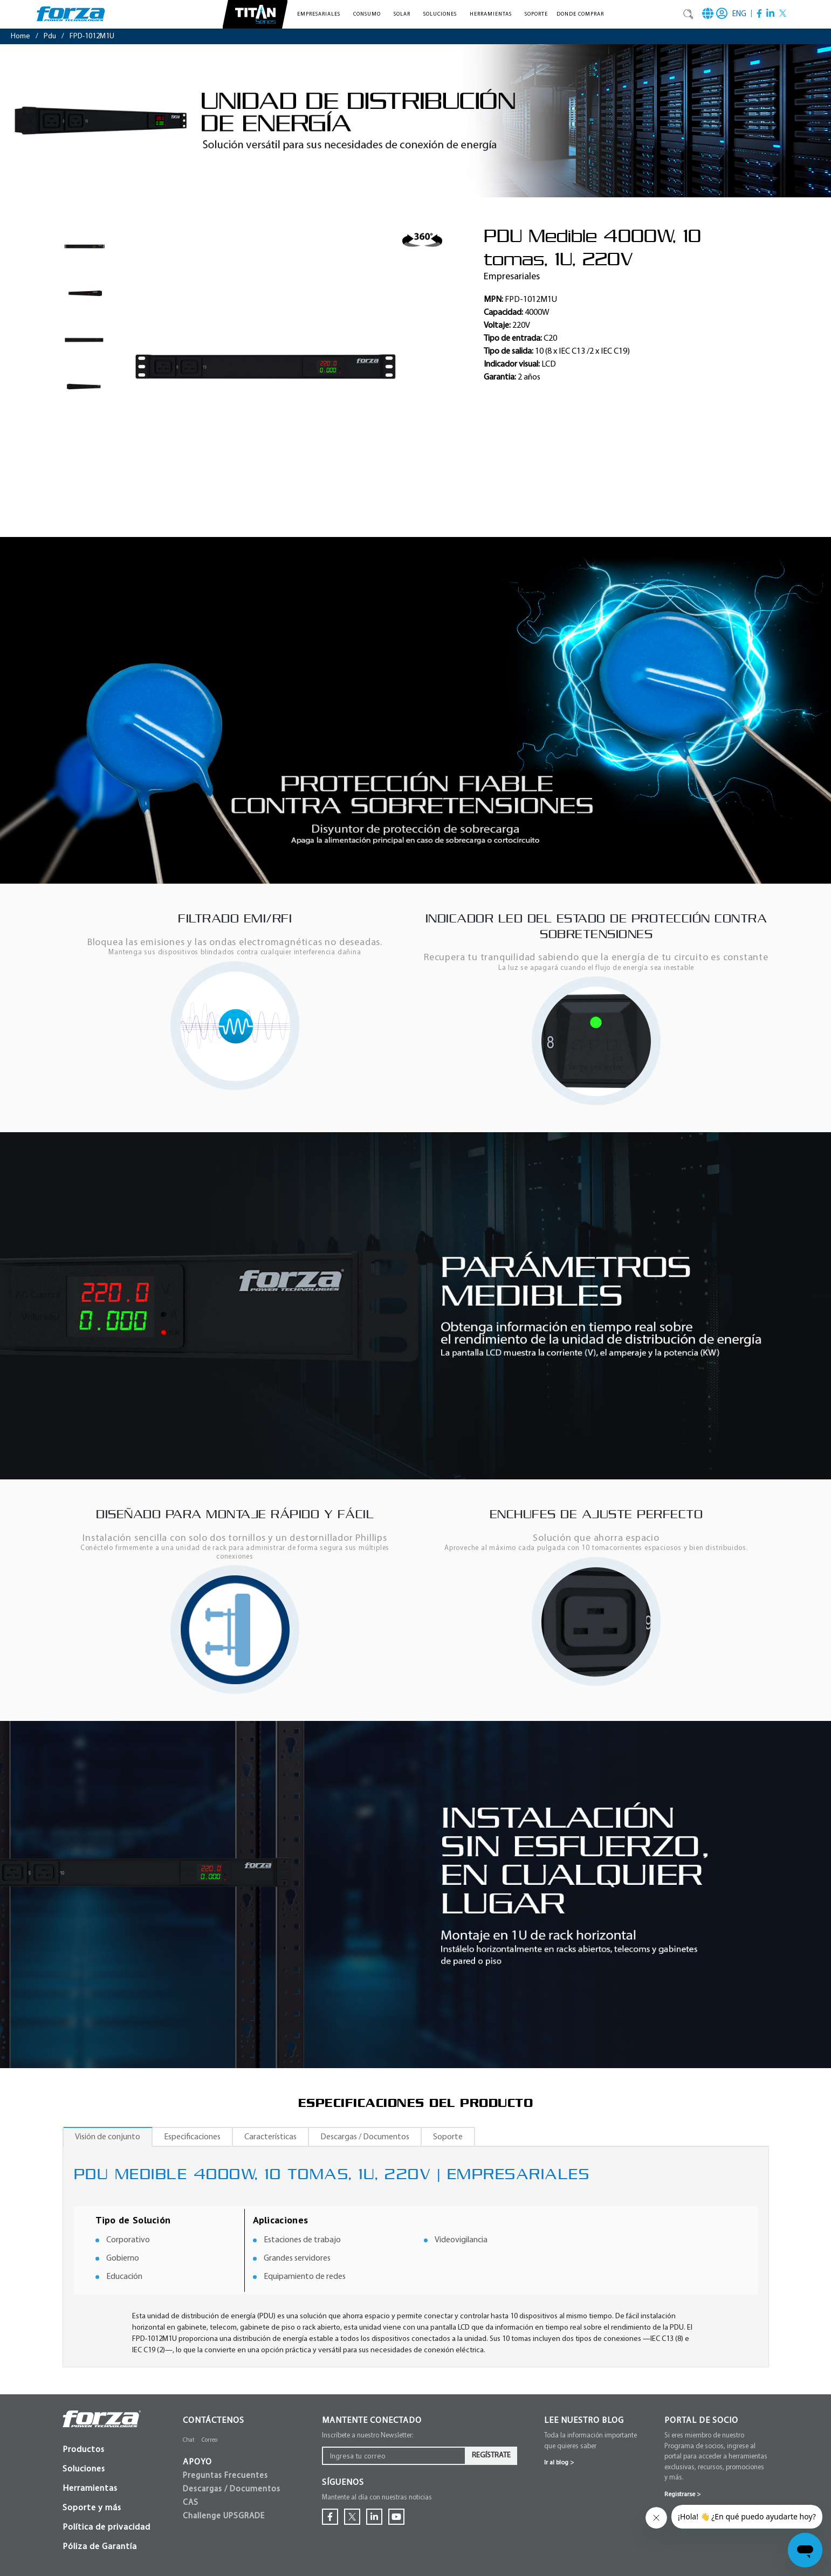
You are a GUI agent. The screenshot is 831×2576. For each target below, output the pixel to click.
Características (270, 2137)
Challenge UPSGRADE (224, 2516)
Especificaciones (192, 2137)
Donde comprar (580, 14)
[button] (321, 14)
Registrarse (682, 2494)
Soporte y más (92, 2508)
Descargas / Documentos (364, 2137)
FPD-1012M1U (92, 36)
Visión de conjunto (107, 2137)
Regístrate (491, 2455)
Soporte (536, 14)
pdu (50, 36)
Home (20, 36)
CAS (190, 2503)
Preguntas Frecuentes (225, 2476)
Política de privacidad (106, 2527)
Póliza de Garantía (100, 2547)
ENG (739, 14)
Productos (84, 2450)
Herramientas (90, 2488)
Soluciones (84, 2469)
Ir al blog (559, 2463)
